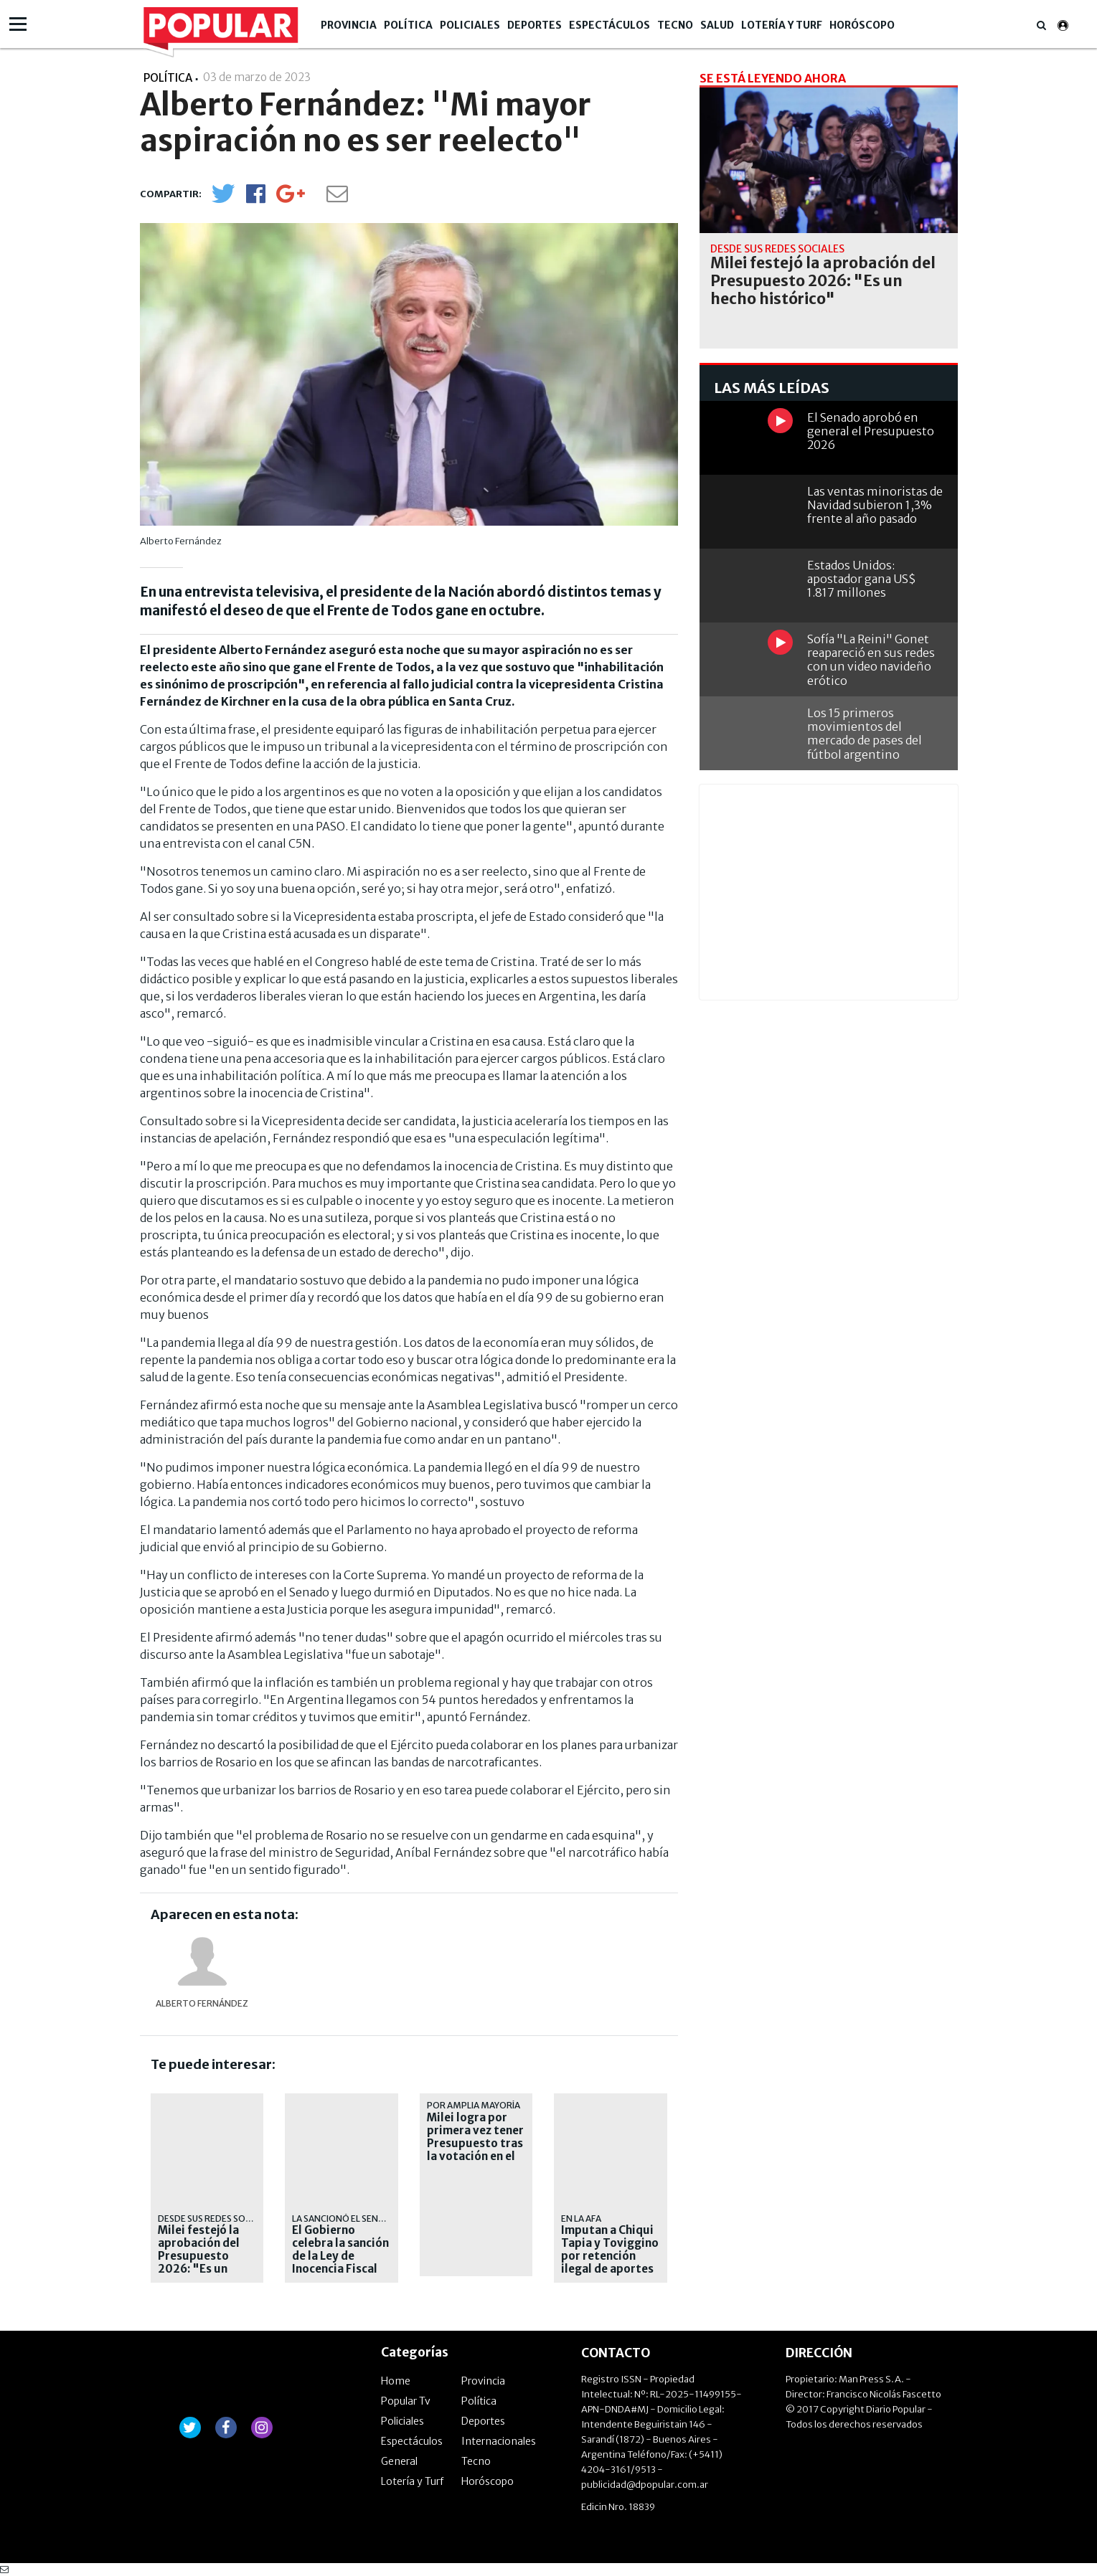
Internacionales (498, 2441)
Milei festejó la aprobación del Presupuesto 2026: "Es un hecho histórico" (204, 2256)
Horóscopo (862, 25)
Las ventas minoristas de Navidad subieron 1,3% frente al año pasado (875, 505)
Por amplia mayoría (473, 2105)
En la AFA (581, 2218)
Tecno (675, 25)
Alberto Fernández (202, 2003)
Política (408, 25)
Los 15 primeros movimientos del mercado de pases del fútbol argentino (864, 734)
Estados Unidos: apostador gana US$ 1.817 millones (861, 579)
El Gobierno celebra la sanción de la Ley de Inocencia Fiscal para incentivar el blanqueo (340, 2262)
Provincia (349, 25)
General (399, 2461)
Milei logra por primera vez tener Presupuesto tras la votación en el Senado (475, 2143)
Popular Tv (405, 2401)
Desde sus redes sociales (215, 2218)
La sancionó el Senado (344, 2218)
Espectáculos (609, 25)
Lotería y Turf (781, 25)
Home (395, 2380)
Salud (717, 25)
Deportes (534, 25)
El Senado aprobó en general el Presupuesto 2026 (870, 431)
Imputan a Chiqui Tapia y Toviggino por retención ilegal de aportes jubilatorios (610, 2256)
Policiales (470, 25)
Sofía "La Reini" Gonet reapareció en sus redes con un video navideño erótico (871, 660)
